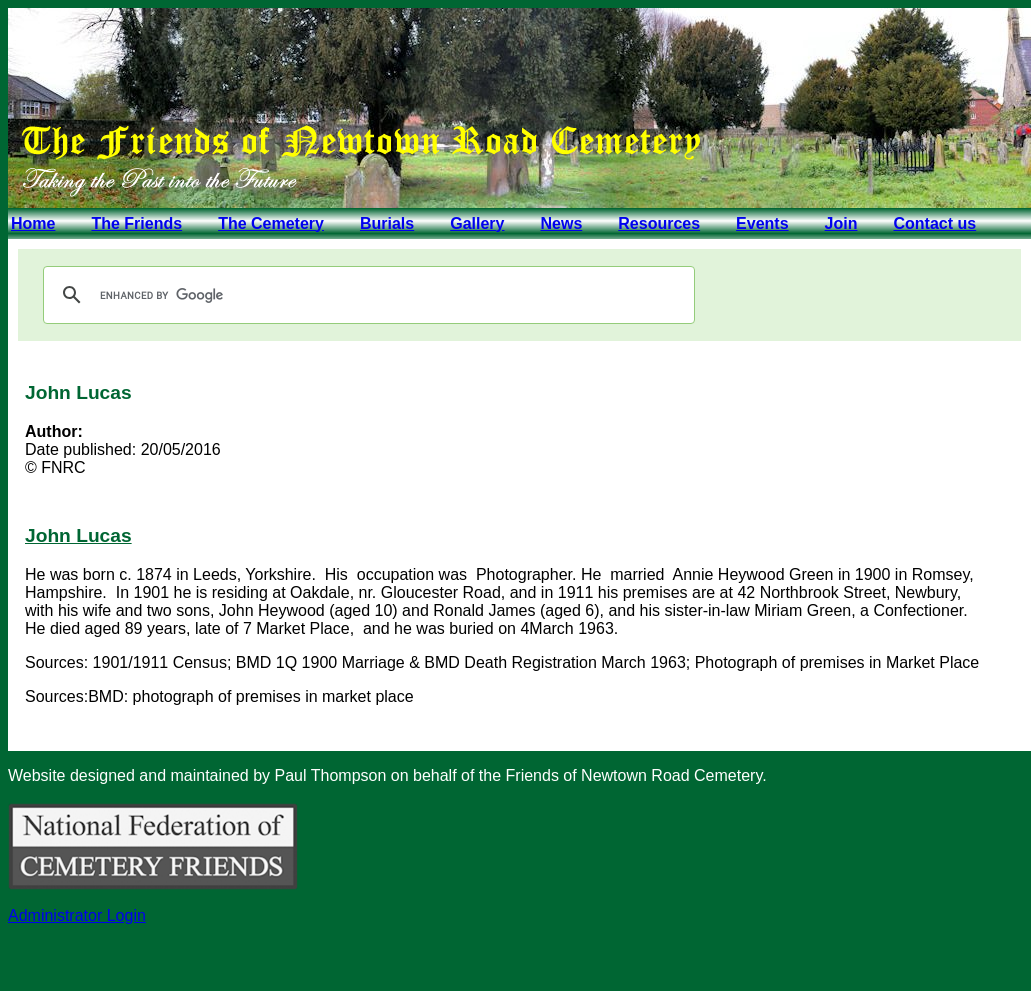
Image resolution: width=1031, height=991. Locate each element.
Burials (387, 223)
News (561, 223)
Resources (659, 223)
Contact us (934, 223)
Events (762, 223)
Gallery (477, 223)
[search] (366, 295)
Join (841, 223)
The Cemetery (271, 223)
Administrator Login (77, 915)
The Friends (136, 223)
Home (33, 223)
